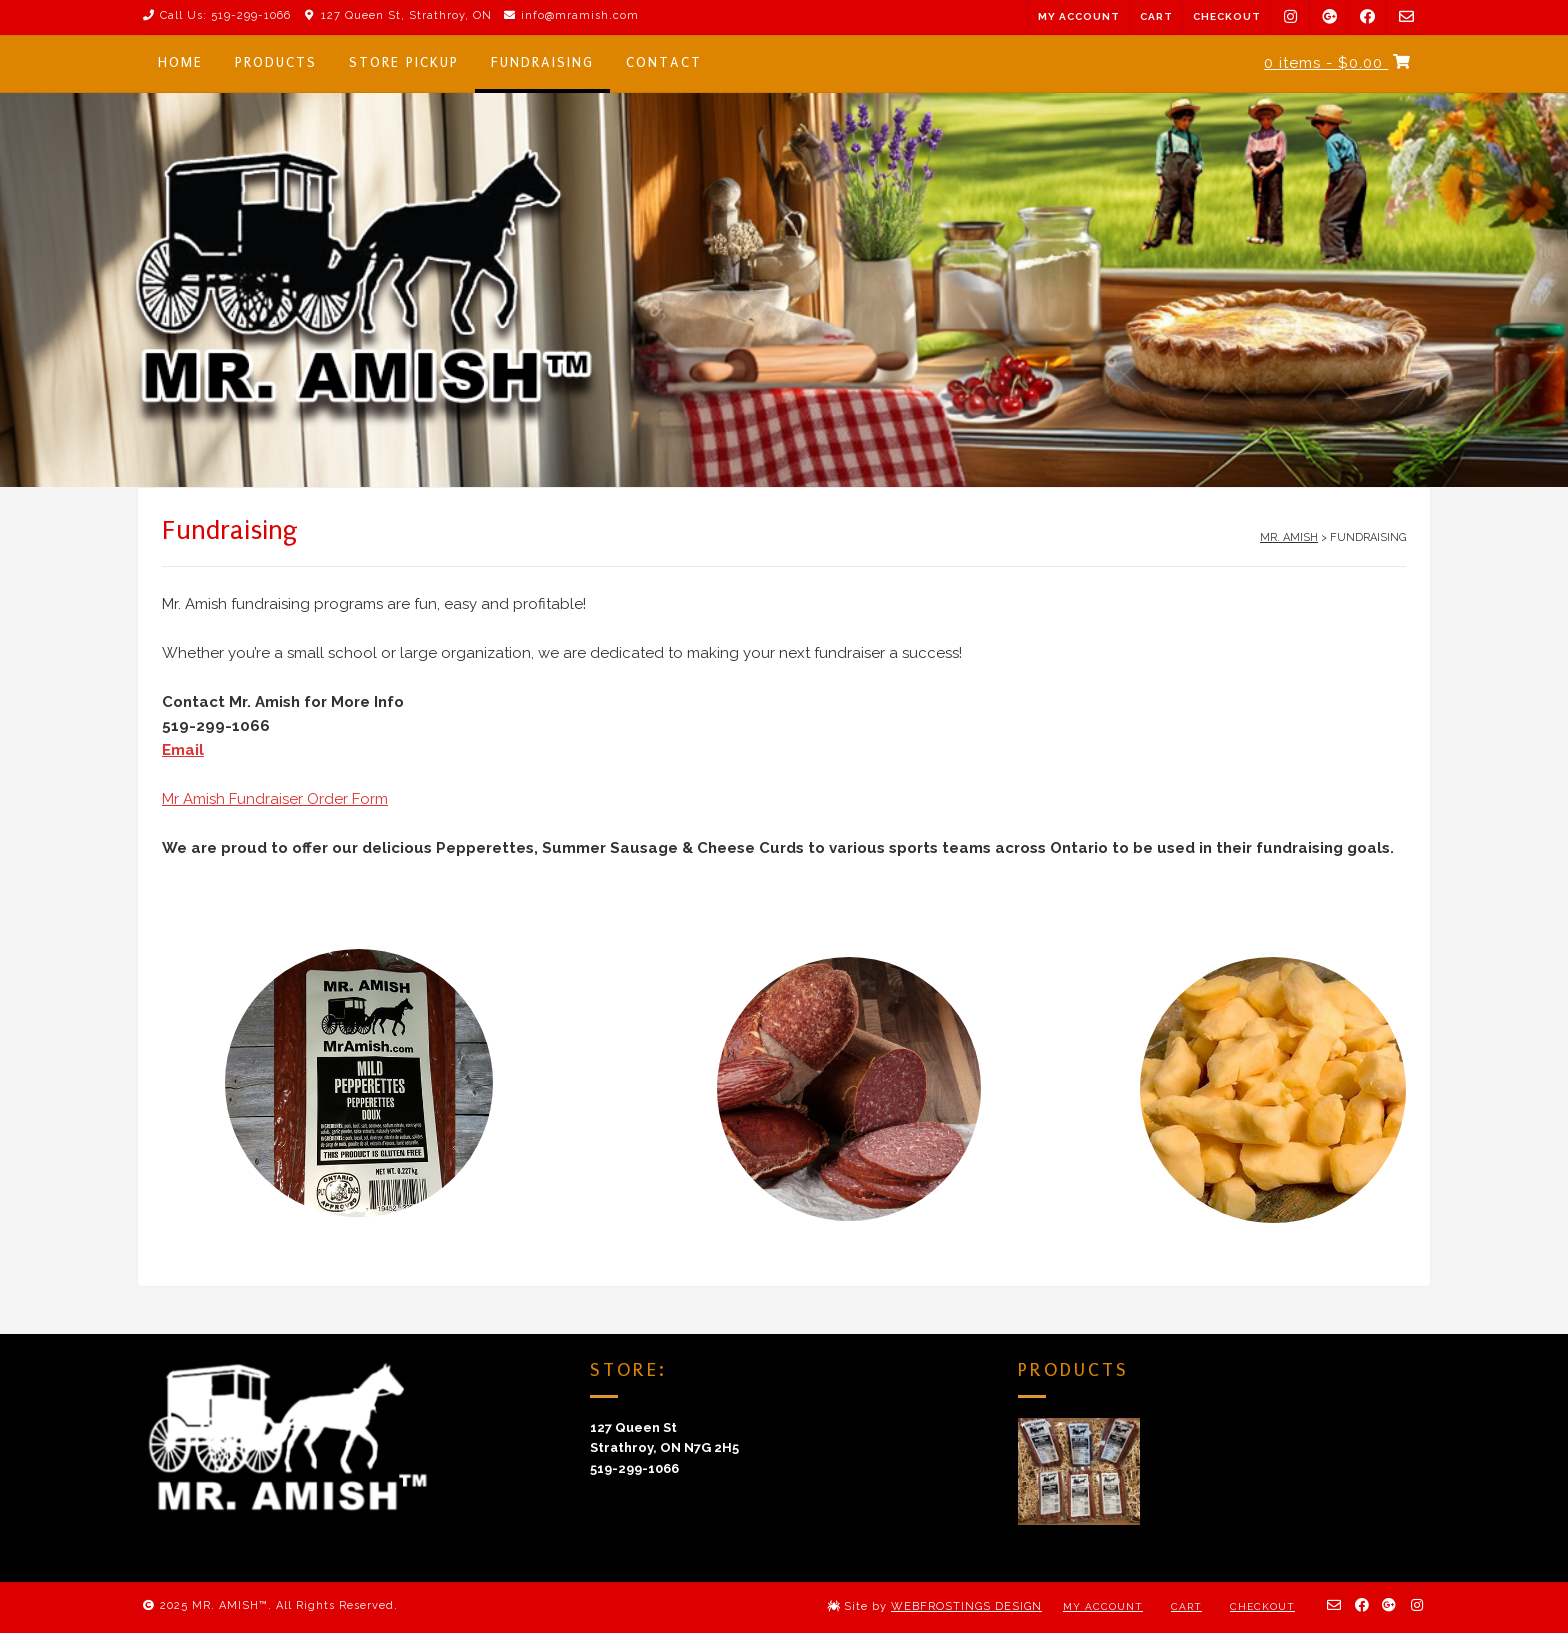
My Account (1079, 16)
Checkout (1227, 16)
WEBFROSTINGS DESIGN (966, 1606)
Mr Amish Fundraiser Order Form (275, 799)
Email (183, 750)
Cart (1156, 16)
